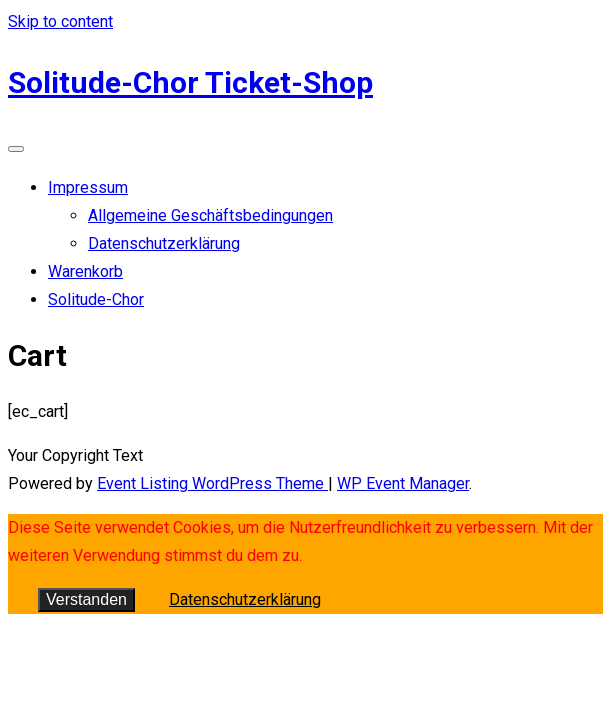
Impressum (88, 187)
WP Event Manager (403, 483)
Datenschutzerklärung (164, 243)
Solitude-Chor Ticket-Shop (190, 82)
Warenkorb (85, 271)
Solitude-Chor (96, 299)
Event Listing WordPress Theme (212, 483)
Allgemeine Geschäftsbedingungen (210, 215)
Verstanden (86, 599)
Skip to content (60, 21)
